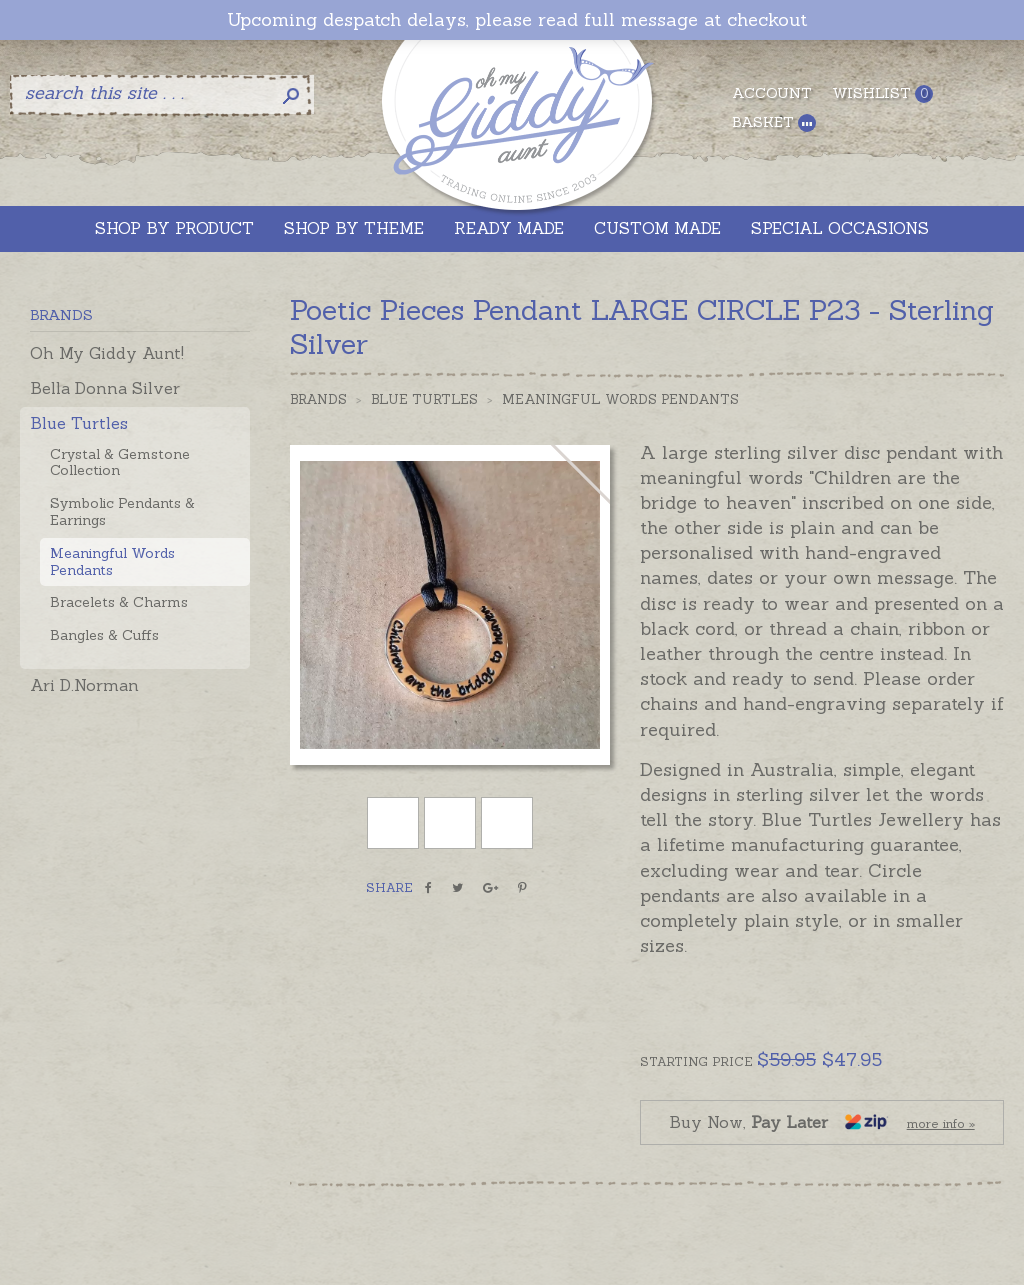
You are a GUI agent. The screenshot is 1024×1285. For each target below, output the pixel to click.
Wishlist (882, 93)
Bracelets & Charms (119, 602)
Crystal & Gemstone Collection (120, 462)
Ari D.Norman (84, 685)
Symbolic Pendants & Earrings (122, 511)
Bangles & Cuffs (104, 635)
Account (772, 93)
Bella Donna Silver (105, 388)
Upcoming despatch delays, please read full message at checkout (517, 20)
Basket (774, 122)
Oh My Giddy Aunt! (107, 353)
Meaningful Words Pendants (112, 561)
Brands (318, 399)
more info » (941, 1123)
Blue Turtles (79, 423)
